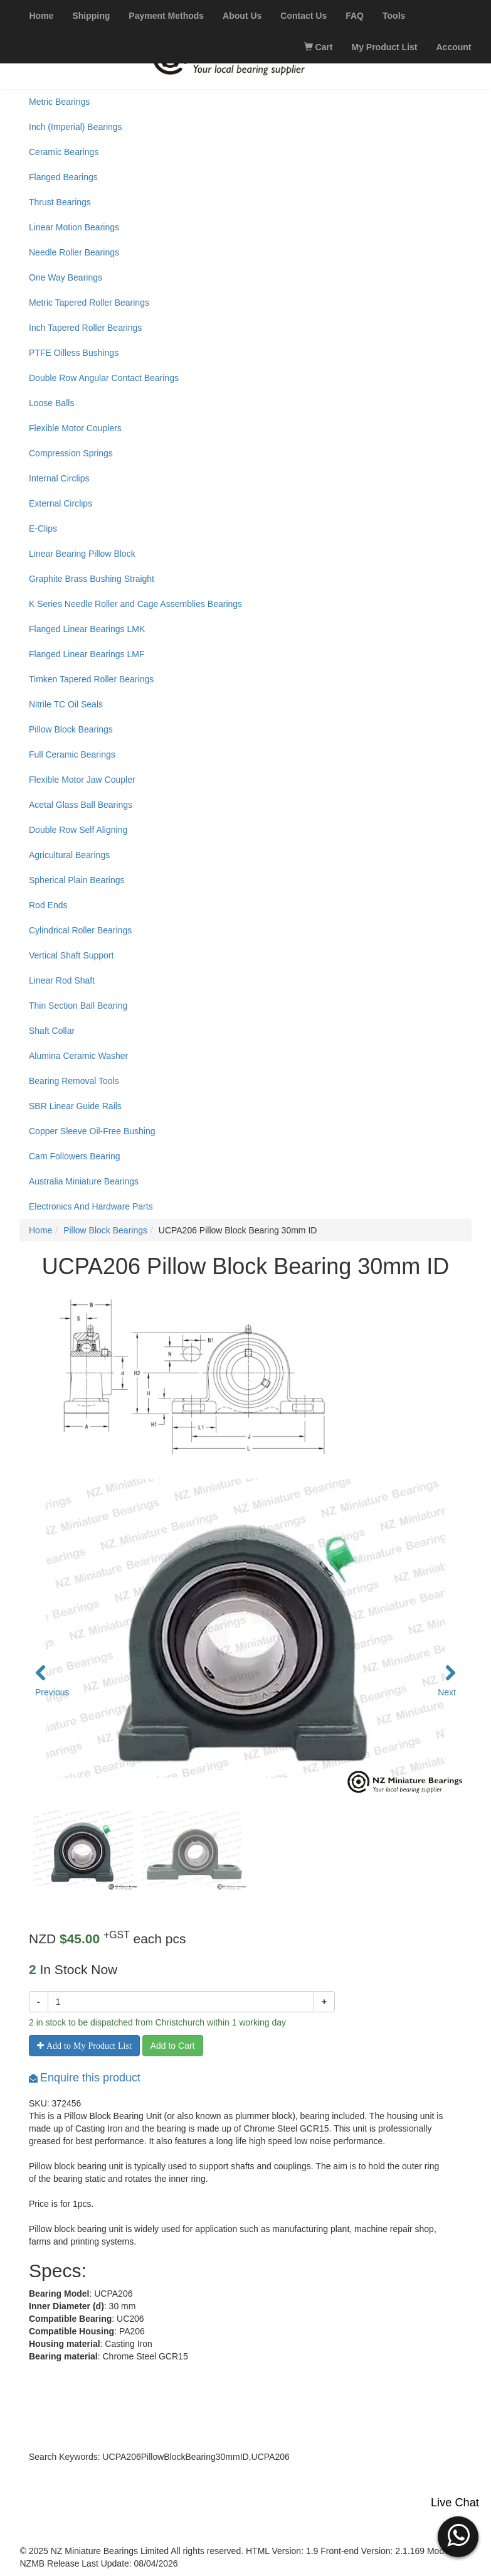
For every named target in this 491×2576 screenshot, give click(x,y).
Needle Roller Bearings (74, 252)
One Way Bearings (65, 277)
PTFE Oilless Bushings (74, 353)
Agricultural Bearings (69, 855)
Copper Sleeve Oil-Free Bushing (92, 1131)
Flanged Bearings (63, 177)
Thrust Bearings (60, 202)
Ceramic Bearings (63, 152)
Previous (47, 1692)
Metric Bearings (59, 102)
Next (447, 1692)
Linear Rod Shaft (62, 980)
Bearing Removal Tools (74, 1081)
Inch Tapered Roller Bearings (85, 328)
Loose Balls (51, 403)
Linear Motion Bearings (74, 227)
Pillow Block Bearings (71, 729)
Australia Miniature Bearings (84, 1181)
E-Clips (43, 528)
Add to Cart (172, 2046)
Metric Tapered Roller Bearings (89, 303)
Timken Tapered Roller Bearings (91, 679)
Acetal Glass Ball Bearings (80, 805)
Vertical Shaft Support (71, 955)
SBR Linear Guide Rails (75, 1106)
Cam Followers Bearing (74, 1156)
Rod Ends (48, 905)
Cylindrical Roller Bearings (80, 930)
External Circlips (60, 503)
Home (40, 1230)
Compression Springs (71, 453)
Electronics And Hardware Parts (91, 1206)
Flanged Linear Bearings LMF (86, 654)
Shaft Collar (52, 1031)
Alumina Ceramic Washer (78, 1056)
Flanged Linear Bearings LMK (87, 629)
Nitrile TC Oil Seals (66, 704)
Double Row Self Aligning (78, 830)
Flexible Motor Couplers (75, 428)
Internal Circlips (59, 478)
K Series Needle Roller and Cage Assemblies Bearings (135, 604)
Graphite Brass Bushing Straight (91, 579)
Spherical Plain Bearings (77, 880)
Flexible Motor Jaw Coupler (82, 780)
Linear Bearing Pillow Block (82, 554)
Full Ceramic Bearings (72, 754)
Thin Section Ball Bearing (78, 1006)
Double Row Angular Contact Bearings (104, 378)
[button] (458, 2535)
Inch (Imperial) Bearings (75, 127)
